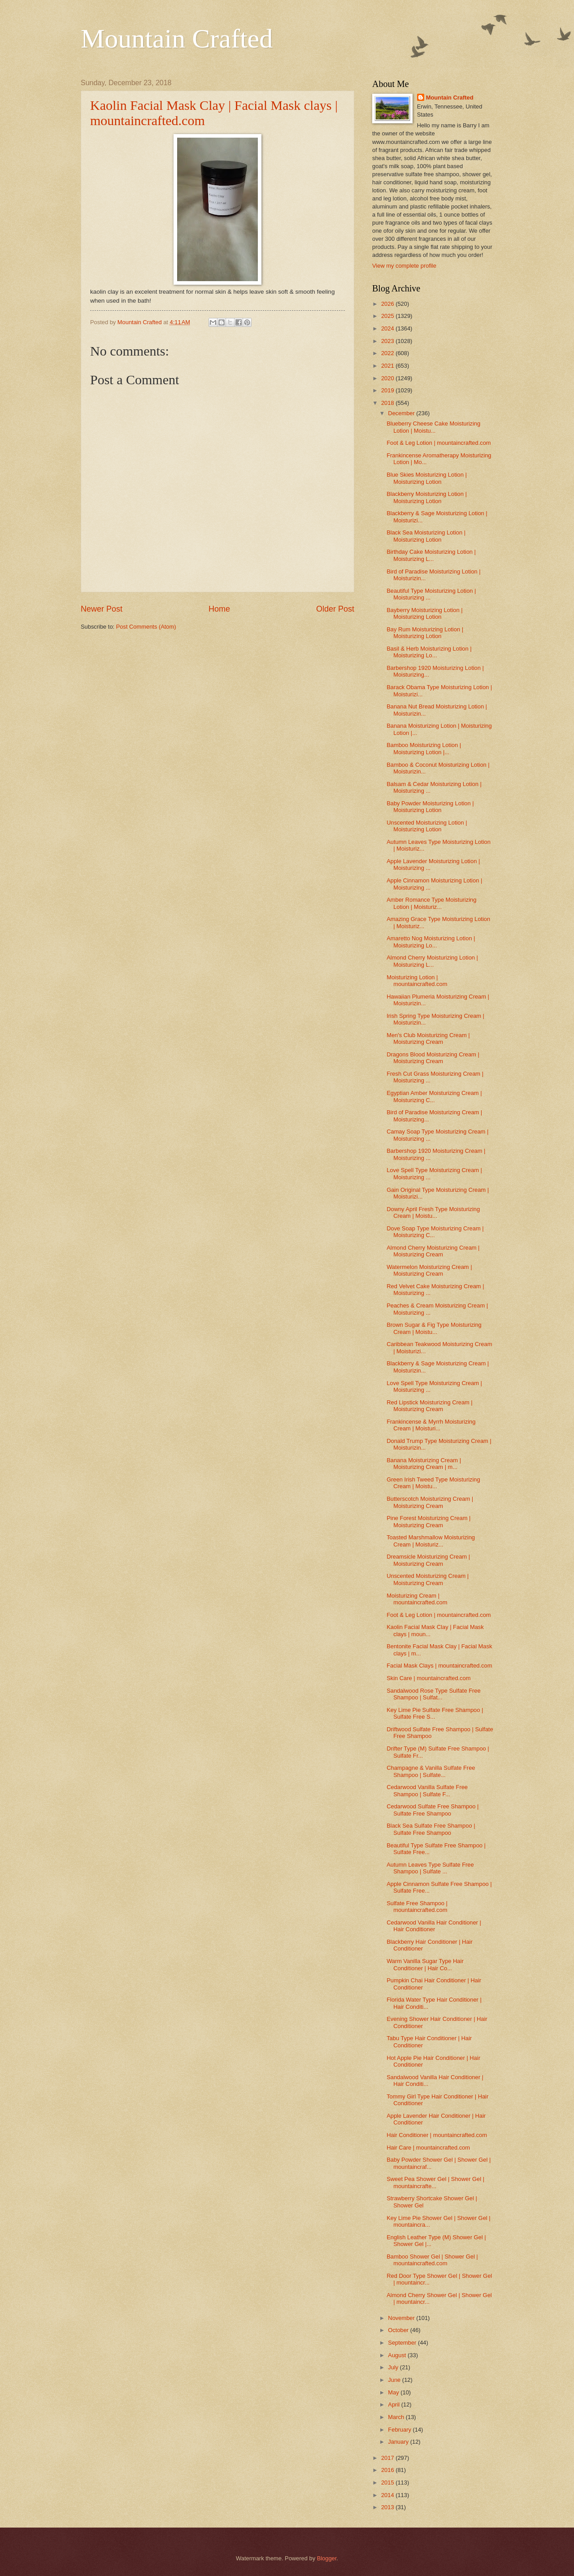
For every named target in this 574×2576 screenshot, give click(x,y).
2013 (388, 2507)
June (395, 2379)
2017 (388, 2457)
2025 (388, 316)
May (394, 2392)
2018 (388, 403)
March (396, 2417)
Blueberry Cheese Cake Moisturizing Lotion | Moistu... (433, 427)
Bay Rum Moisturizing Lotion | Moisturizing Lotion (425, 632)
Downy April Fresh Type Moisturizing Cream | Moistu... (433, 1212)
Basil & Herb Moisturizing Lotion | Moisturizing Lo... (429, 652)
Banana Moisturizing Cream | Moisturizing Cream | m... (424, 1463)
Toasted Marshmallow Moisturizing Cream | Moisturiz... (431, 1540)
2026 (388, 303)
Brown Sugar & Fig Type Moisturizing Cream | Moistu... (434, 1328)
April (394, 2404)
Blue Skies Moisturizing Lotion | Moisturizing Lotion (427, 478)
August (398, 2355)
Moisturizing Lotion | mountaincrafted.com (417, 980)
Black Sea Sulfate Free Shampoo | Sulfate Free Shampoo (431, 1829)
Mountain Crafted (177, 38)
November (402, 2318)
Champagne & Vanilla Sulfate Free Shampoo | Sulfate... (431, 1771)
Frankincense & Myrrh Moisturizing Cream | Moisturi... (431, 1425)
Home (219, 608)
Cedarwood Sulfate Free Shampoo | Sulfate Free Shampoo (432, 1809)
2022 (388, 353)
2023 (388, 341)
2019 (388, 390)
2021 (388, 365)
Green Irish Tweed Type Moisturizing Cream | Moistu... (433, 1483)
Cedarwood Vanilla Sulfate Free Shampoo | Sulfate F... (427, 1790)
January (399, 2441)
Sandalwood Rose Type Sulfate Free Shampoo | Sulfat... (433, 1694)
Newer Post (101, 608)
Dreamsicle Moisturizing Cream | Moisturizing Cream (428, 1560)
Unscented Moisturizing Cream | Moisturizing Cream (428, 1579)
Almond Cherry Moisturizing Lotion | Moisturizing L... (432, 961)
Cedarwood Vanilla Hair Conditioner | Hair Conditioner (434, 1926)
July (394, 2367)
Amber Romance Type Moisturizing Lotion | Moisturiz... (431, 903)
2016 (388, 2470)
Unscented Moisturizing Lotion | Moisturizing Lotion (427, 826)
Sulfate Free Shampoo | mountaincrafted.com (417, 1906)
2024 (388, 328)
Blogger (327, 2558)
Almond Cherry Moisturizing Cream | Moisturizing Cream (433, 1251)
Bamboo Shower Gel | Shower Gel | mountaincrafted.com (432, 2260)
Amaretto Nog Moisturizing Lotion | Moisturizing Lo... (431, 941)
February (400, 2429)
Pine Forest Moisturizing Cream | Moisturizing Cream (428, 1521)
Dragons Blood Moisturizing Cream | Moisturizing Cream (433, 1057)
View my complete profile (404, 265)
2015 (388, 2482)
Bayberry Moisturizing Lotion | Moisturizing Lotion (424, 613)
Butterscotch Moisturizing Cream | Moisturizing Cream (430, 1502)
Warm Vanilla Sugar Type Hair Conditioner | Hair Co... (425, 1964)
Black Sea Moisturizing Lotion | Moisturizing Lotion (426, 536)
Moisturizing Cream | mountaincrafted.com (417, 1599)
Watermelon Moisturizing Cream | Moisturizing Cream (429, 1270)
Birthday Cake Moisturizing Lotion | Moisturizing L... (431, 555)
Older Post (335, 608)
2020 (388, 378)
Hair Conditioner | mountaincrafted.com (437, 2135)
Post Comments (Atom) (146, 626)
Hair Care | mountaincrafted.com (428, 2147)
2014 (388, 2495)
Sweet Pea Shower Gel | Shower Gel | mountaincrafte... (435, 2182)
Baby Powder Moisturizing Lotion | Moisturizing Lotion (430, 806)
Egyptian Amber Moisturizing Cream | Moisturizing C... (434, 1096)
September (403, 2342)
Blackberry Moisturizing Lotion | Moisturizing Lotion (427, 497)
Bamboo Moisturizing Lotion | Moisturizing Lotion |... (424, 748)
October (399, 2330)
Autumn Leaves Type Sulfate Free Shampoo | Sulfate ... (430, 1868)
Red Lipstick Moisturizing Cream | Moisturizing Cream (430, 1405)
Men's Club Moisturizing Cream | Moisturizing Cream (428, 1038)
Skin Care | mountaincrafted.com (428, 1678)
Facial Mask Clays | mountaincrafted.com (439, 1665)
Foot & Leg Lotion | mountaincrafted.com (439, 442)
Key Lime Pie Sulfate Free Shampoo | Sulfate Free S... (435, 1713)
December (402, 413)
